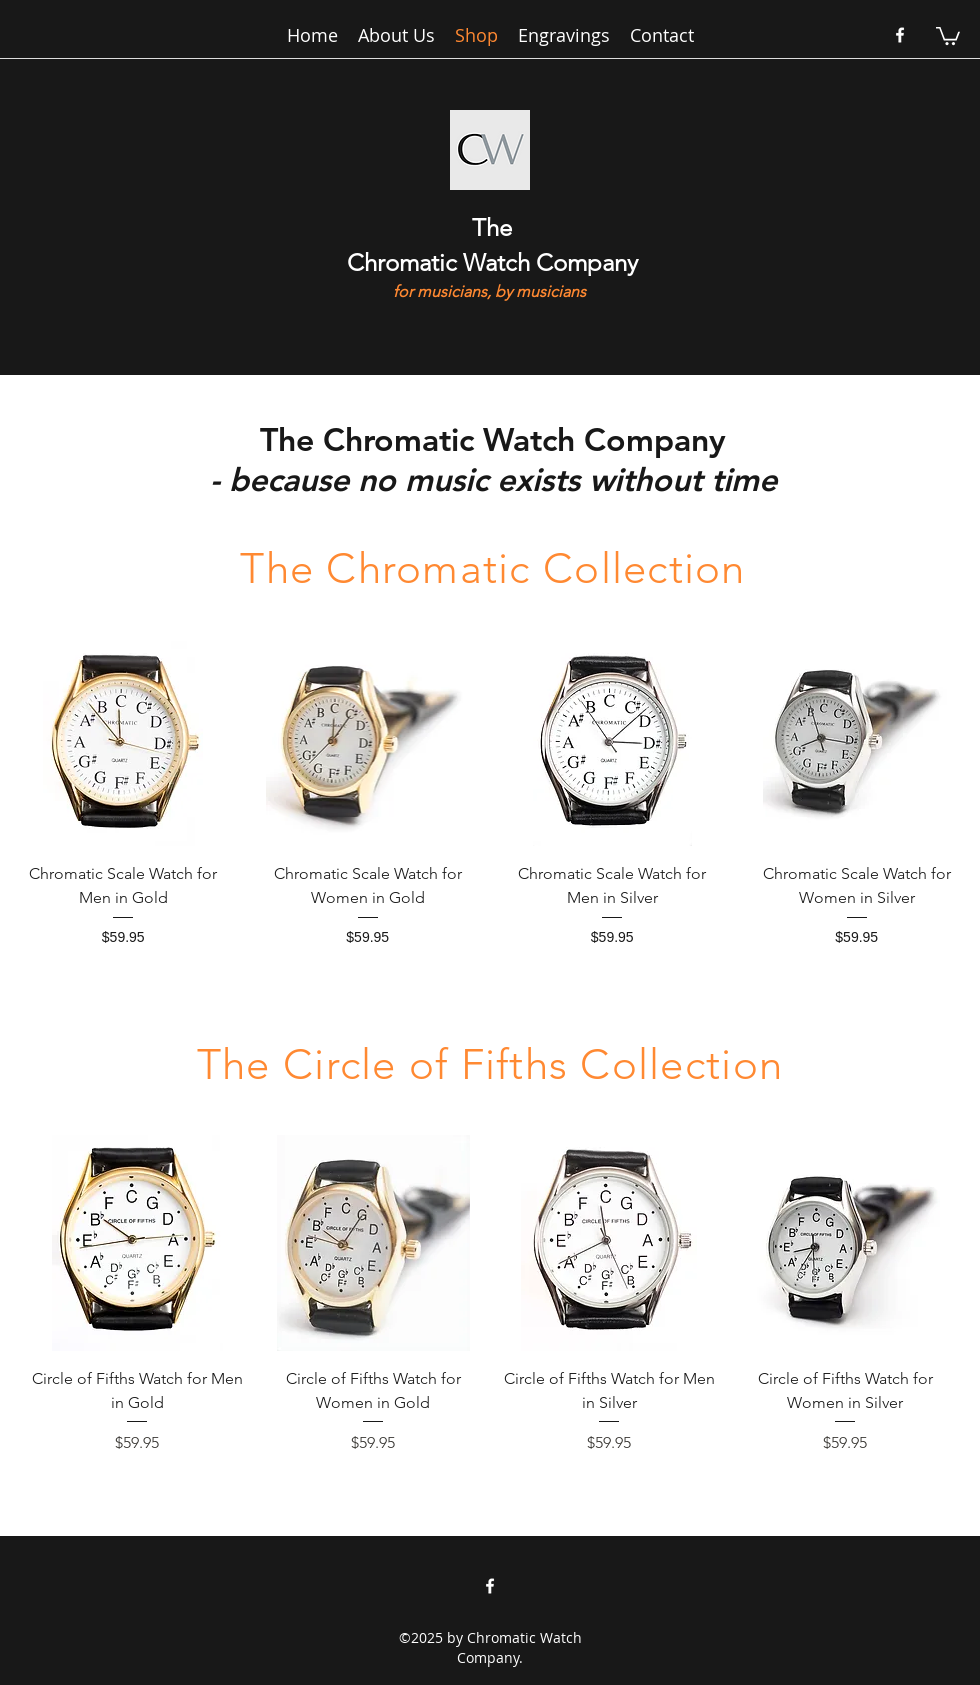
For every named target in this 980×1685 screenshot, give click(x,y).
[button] (948, 35)
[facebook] (900, 35)
